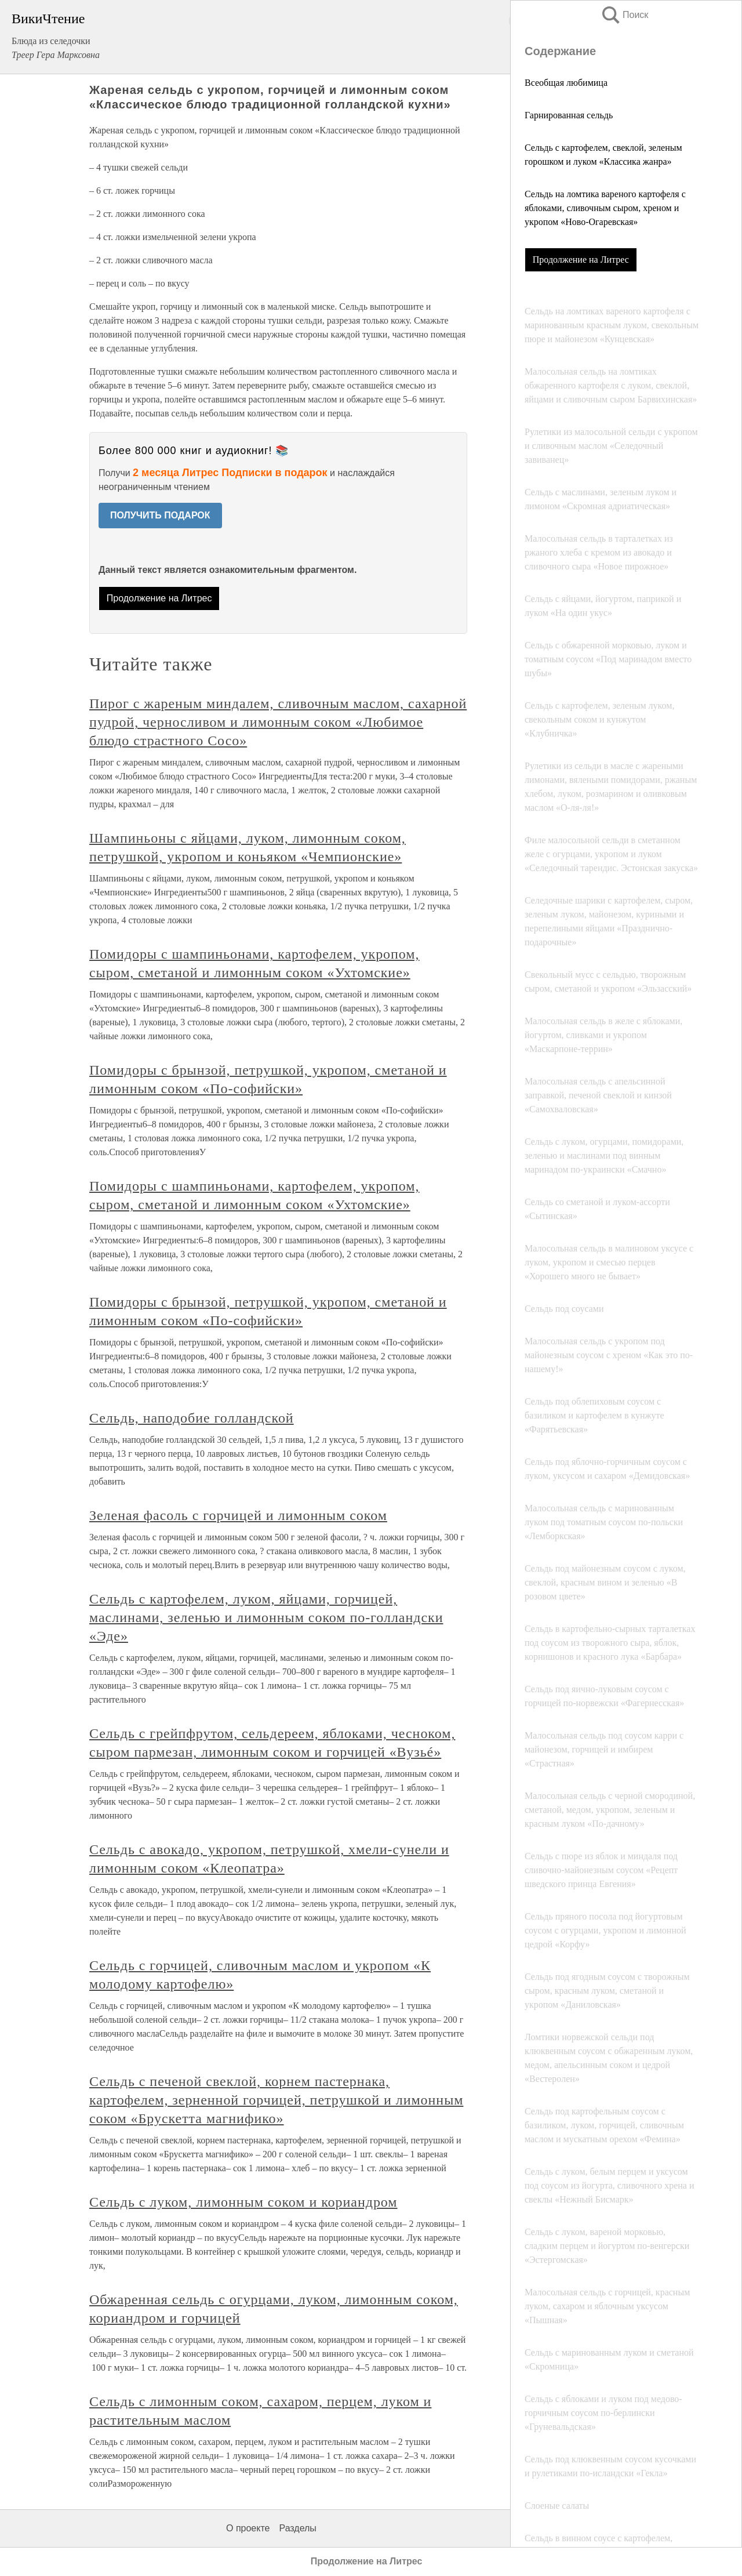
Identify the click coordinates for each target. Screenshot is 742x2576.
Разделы (297, 2528)
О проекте (248, 2528)
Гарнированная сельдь (569, 115)
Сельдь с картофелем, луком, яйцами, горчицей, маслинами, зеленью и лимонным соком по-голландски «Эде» (266, 1617)
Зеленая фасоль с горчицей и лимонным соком (238, 1515)
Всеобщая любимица (566, 83)
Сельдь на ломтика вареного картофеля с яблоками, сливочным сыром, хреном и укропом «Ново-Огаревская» (605, 208)
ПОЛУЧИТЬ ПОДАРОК (160, 515)
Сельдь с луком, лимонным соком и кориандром (243, 2201)
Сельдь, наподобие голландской (191, 1417)
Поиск (624, 15)
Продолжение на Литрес (581, 259)
